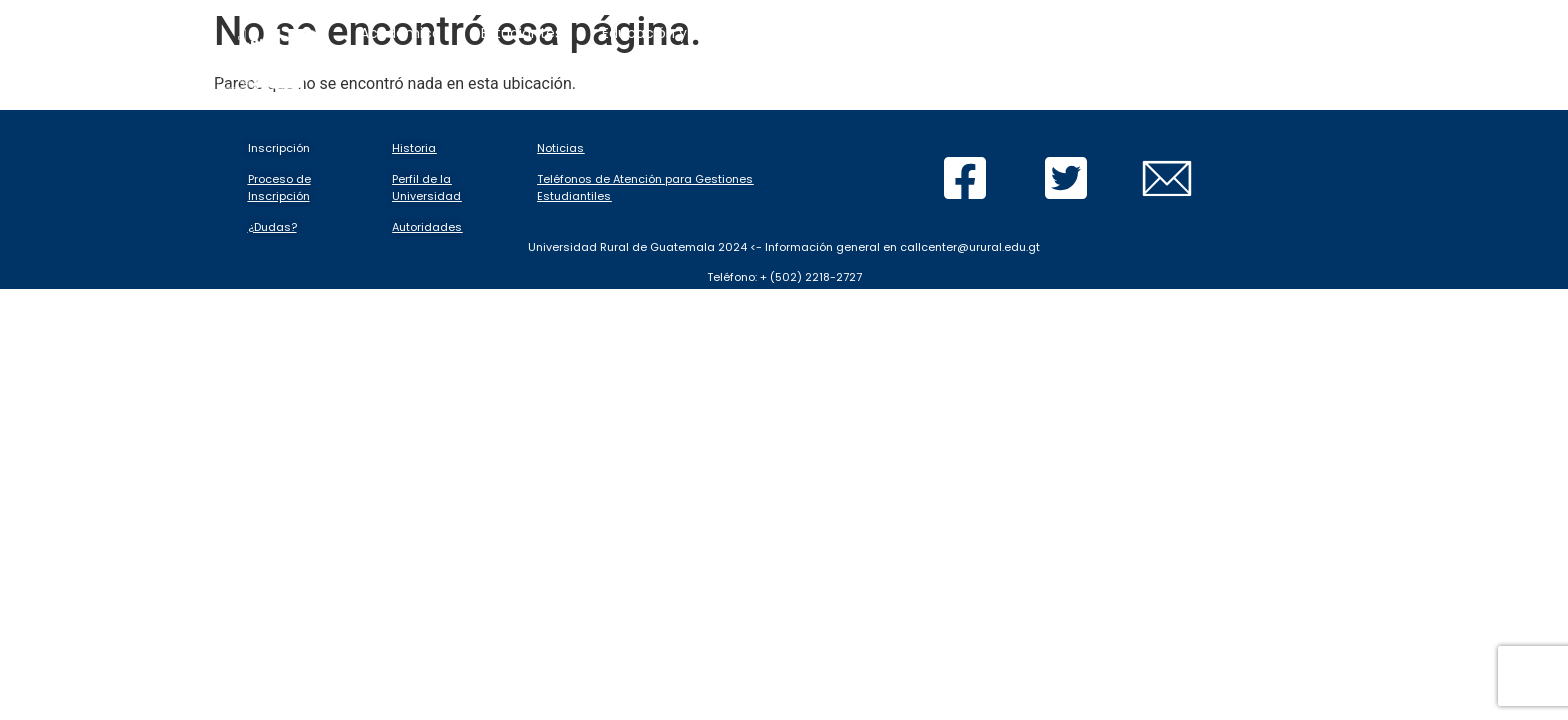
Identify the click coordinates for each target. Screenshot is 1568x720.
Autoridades (427, 227)
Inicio (493, 99)
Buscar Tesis (1222, 99)
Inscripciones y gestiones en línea (985, 33)
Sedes (1106, 99)
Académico (400, 33)
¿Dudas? (272, 227)
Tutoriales (744, 99)
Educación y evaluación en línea (715, 33)
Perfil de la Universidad (426, 187)
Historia (414, 148)
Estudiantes (521, 33)
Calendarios (604, 99)
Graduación (1004, 99)
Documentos (877, 99)
